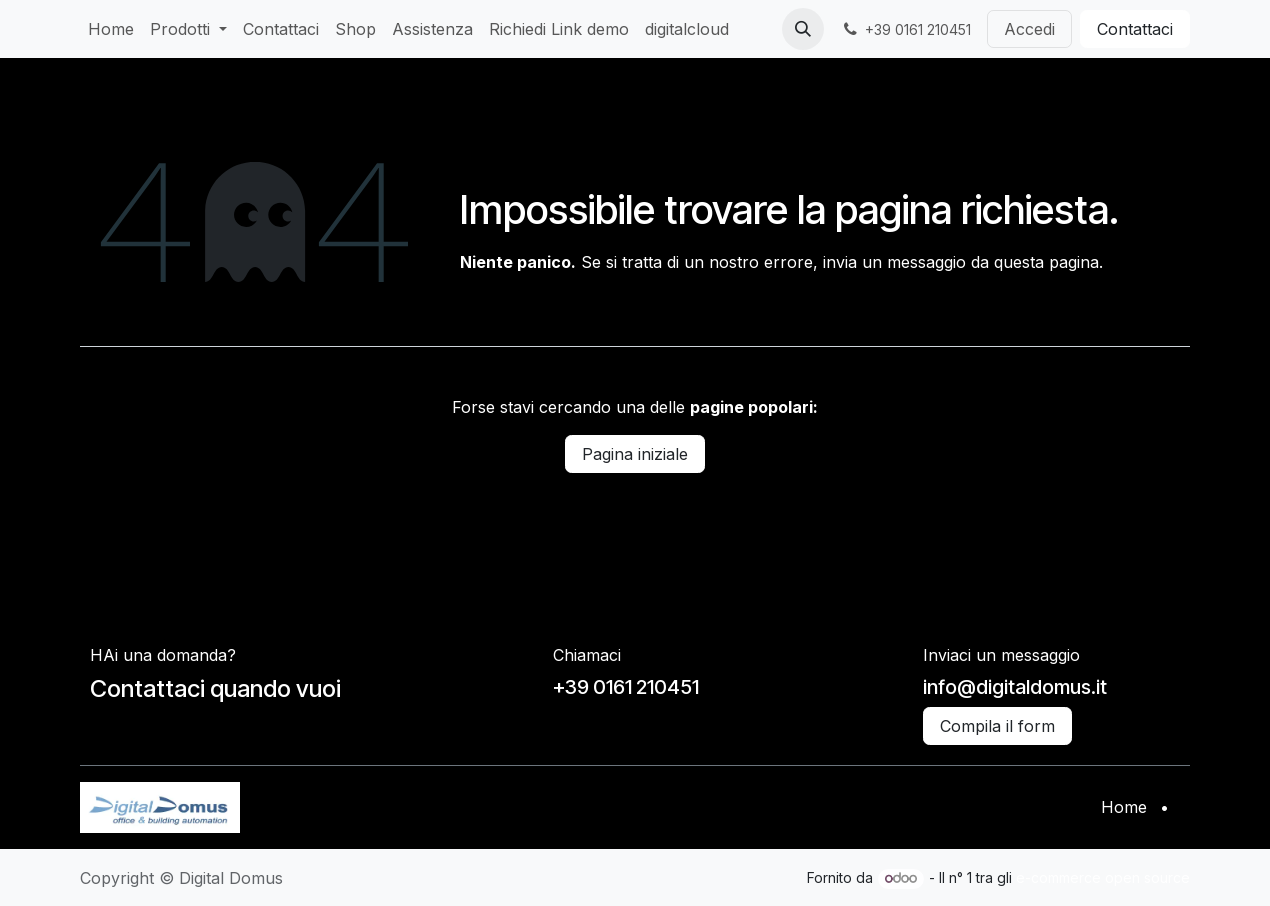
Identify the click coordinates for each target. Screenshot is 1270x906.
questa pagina (1046, 262)
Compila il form (997, 726)
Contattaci (1135, 29)
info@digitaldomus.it (1015, 687)
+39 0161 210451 (626, 687)
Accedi (1029, 29)
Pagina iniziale (635, 454)
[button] (803, 29)
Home (1124, 807)
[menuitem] (111, 29)
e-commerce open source (1103, 877)
